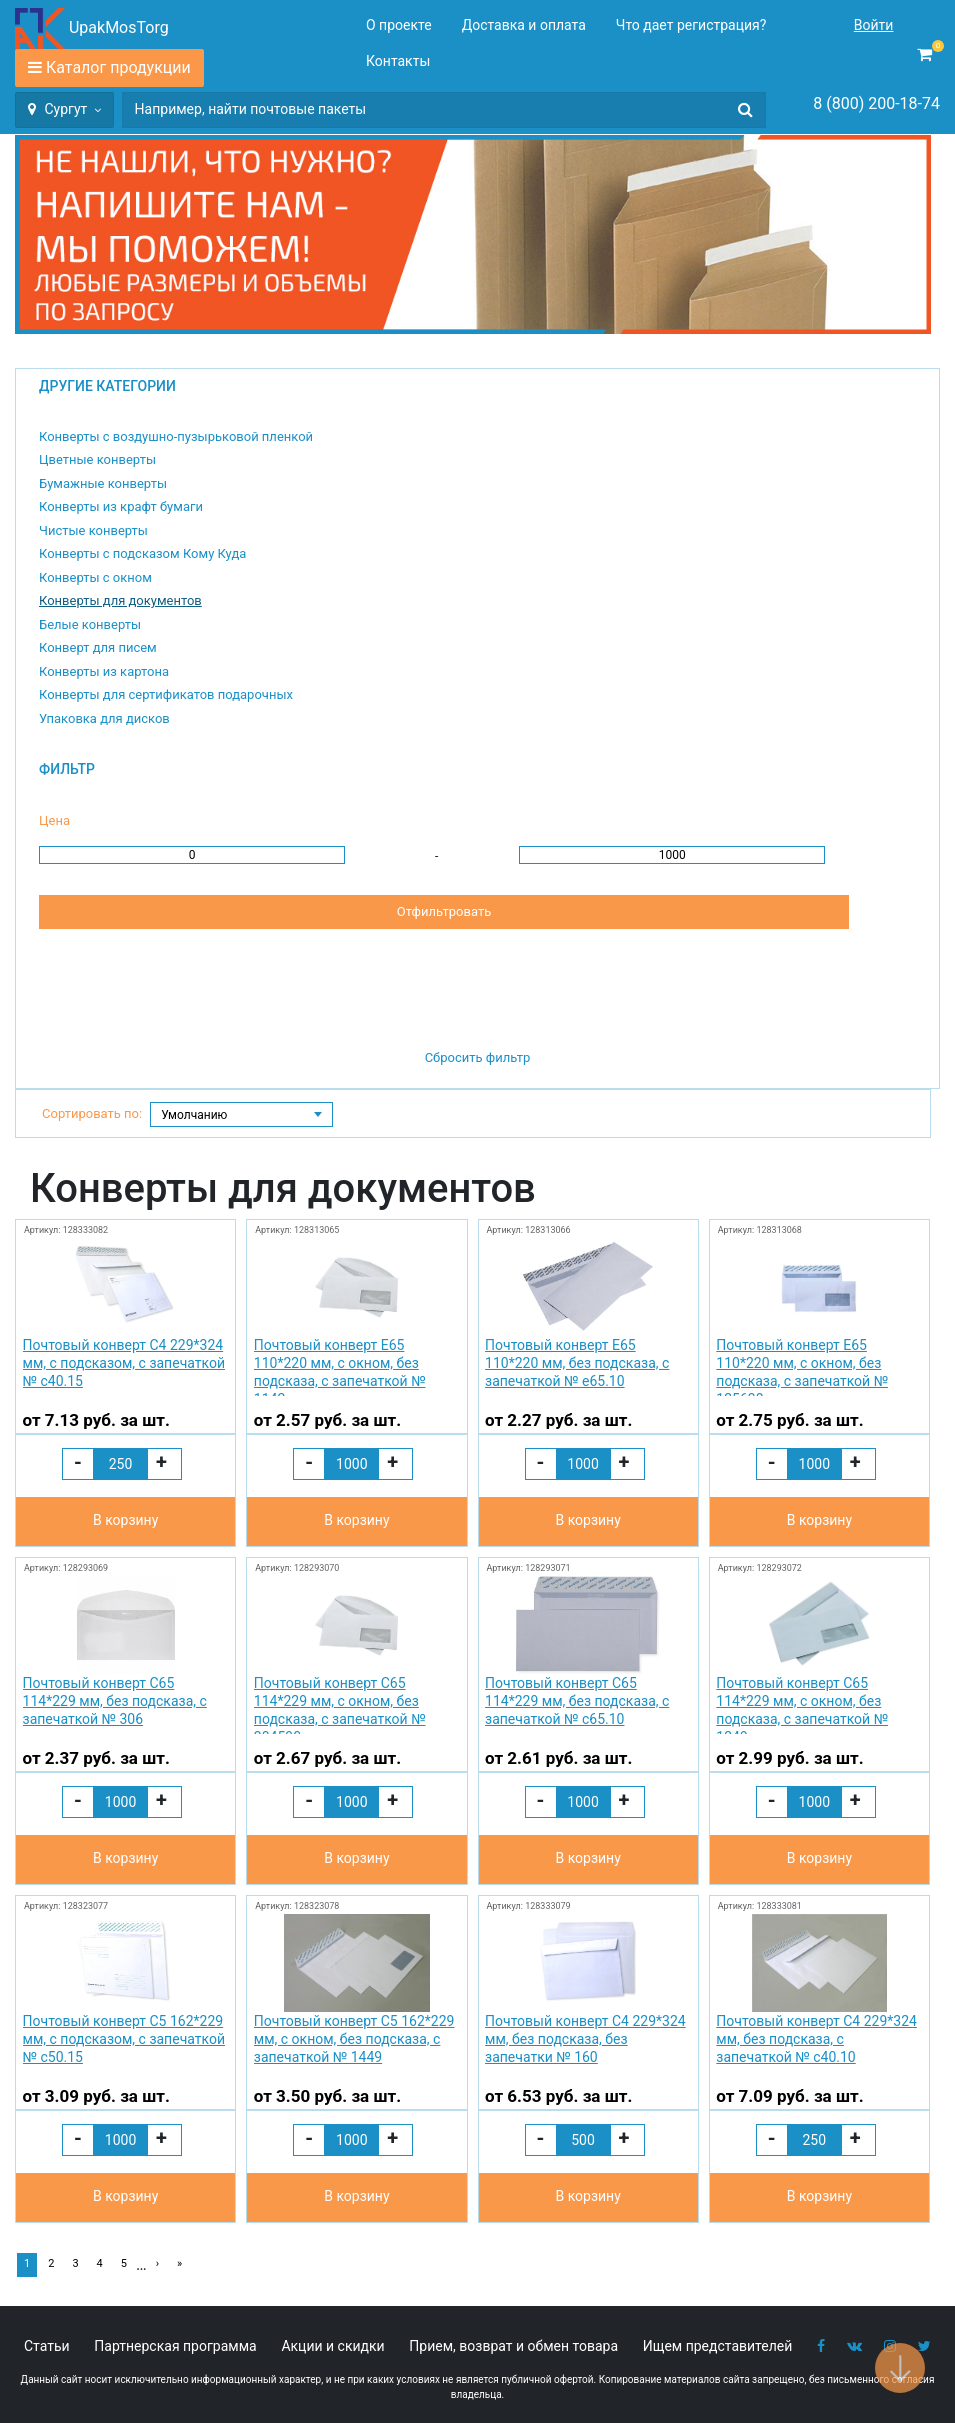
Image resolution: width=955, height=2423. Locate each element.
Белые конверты (90, 624)
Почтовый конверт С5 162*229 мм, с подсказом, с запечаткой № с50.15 (124, 2039)
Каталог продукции (118, 67)
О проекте (399, 25)
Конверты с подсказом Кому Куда (142, 553)
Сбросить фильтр (478, 1057)
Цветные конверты (97, 459)
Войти (874, 25)
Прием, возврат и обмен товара (513, 2346)
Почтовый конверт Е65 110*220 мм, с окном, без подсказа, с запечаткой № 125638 (802, 1366)
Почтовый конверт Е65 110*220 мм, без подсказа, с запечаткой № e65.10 (577, 1363)
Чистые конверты (93, 530)
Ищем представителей (718, 2346)
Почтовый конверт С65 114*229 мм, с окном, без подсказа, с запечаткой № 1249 (802, 1704)
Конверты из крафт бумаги (121, 506)
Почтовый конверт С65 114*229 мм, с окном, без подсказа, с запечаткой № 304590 (340, 1704)
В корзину (125, 1520)
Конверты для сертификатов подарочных (166, 694)
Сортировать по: (92, 1113)
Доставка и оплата (524, 25)
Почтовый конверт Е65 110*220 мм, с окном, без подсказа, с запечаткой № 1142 (340, 1366)
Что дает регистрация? (691, 25)
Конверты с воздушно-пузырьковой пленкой (176, 436)
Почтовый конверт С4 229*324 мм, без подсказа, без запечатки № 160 (585, 2039)
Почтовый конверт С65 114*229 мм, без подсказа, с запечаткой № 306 (115, 1701)
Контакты (398, 61)
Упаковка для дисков (104, 718)
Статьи (47, 2346)
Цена (54, 820)
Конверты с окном (95, 577)
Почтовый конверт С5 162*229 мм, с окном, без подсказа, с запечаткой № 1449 (354, 2039)
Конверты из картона (104, 671)
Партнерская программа (175, 2346)
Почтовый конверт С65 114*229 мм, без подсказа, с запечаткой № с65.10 (577, 1701)
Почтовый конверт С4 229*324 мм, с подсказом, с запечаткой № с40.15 (124, 1363)
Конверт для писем (98, 647)
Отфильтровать (444, 911)
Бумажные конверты (103, 483)
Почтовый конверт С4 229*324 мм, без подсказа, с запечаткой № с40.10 (816, 2039)
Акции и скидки (332, 2346)
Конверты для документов (120, 600)
